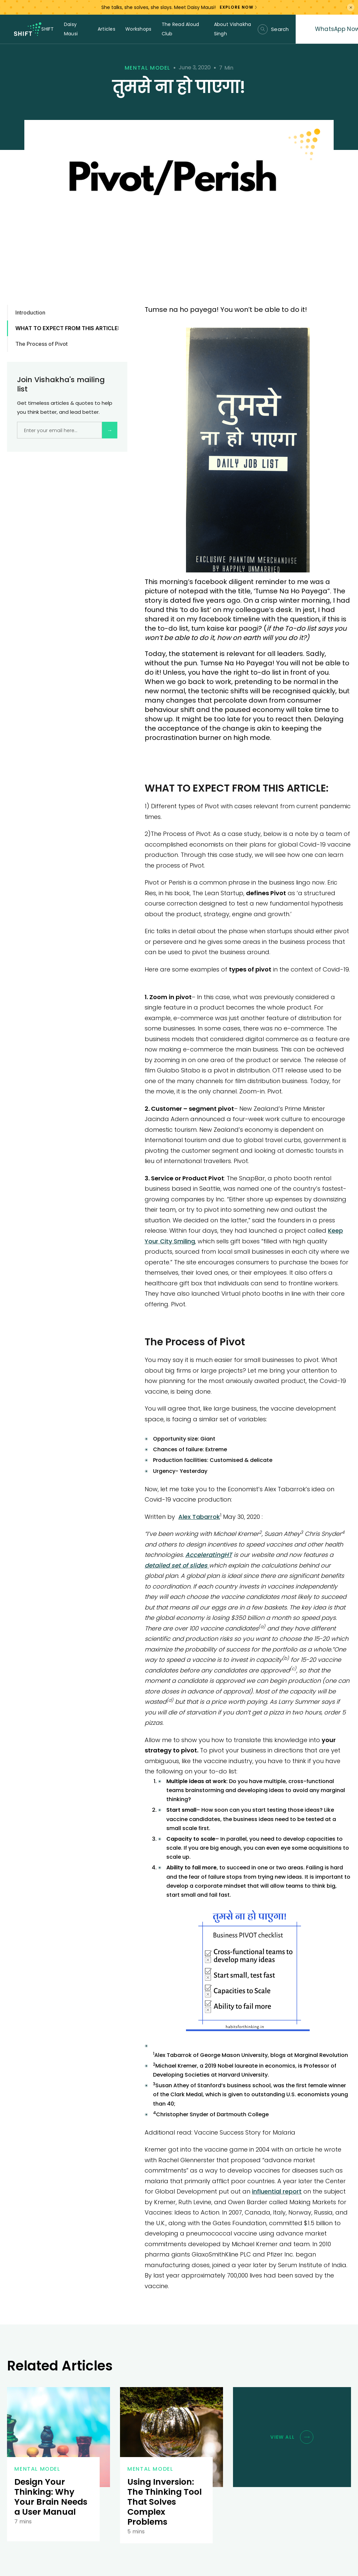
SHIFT (47, 29)
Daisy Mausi (71, 29)
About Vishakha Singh (232, 29)
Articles (106, 29)
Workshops (138, 29)
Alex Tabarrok (199, 1517)
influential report (277, 2191)
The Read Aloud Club (180, 29)
